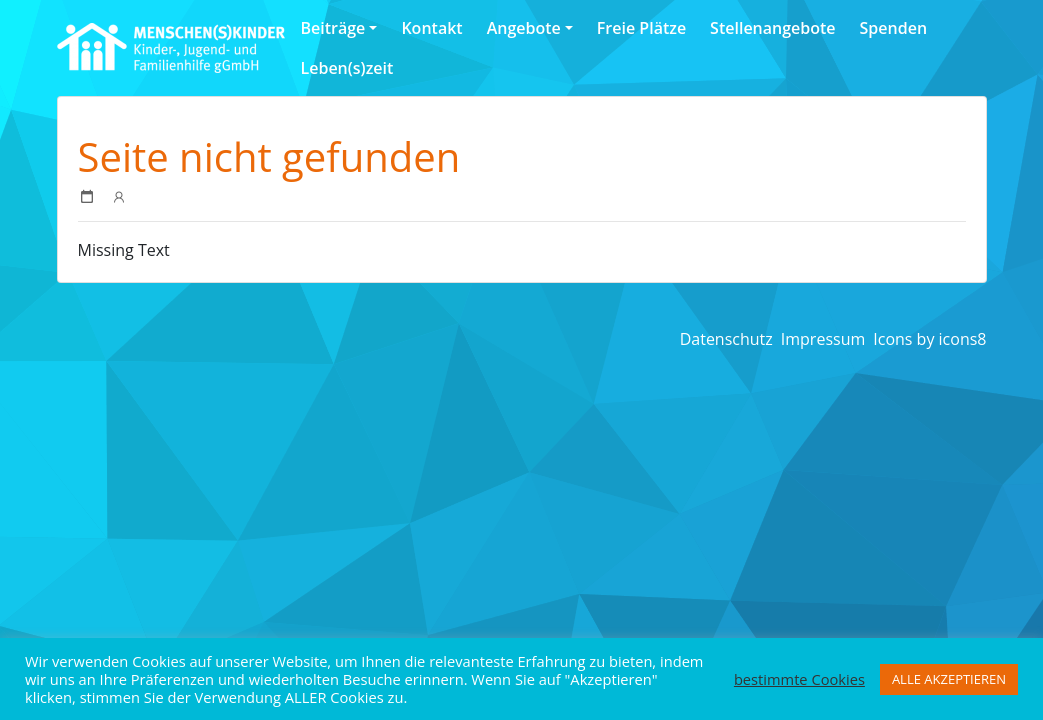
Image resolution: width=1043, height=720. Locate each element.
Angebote (524, 28)
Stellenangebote (772, 28)
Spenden (893, 28)
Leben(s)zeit (347, 68)
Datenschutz (726, 339)
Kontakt (431, 28)
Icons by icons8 (929, 339)
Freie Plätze (641, 28)
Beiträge (333, 28)
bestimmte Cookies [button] (799, 679)
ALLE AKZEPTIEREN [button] (949, 679)
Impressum (823, 339)
